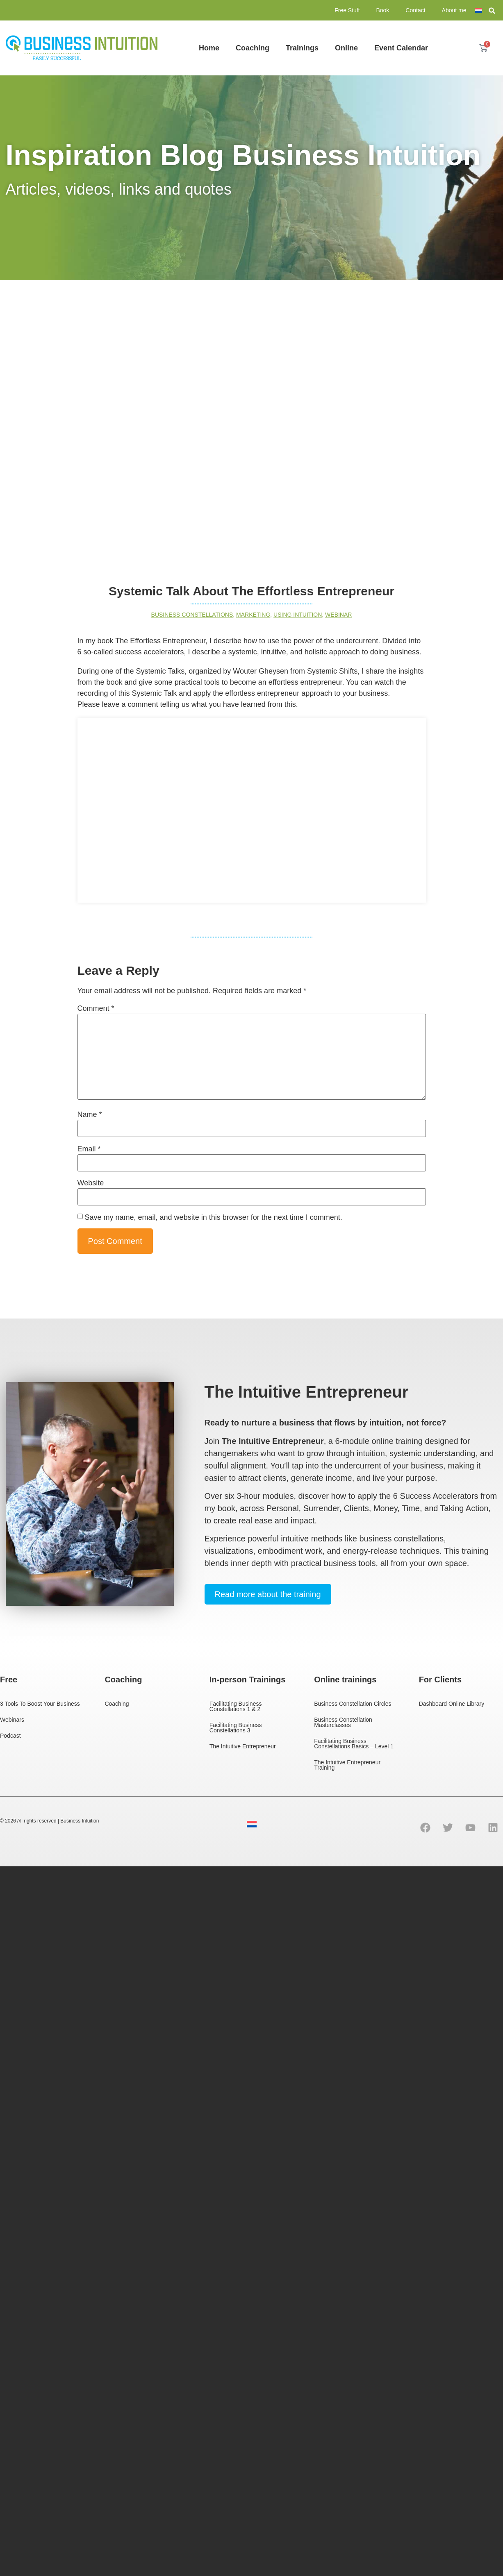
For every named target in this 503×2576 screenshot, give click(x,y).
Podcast (10, 1735)
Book (382, 10)
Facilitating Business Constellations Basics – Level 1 (354, 1744)
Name (89, 1114)
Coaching (252, 48)
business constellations (192, 614)
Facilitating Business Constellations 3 (235, 1728)
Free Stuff (347, 10)
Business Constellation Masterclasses (343, 1722)
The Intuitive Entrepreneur (242, 1746)
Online (346, 48)
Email (89, 1149)
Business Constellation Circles (352, 1703)
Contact (415, 10)
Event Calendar (401, 48)
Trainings (302, 48)
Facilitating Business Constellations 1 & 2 (235, 1706)
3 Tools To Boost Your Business (40, 1703)
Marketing (253, 614)
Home (209, 48)
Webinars (12, 1719)
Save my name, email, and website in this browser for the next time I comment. (213, 1217)
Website (90, 1183)
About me (454, 10)
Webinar (338, 614)
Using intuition (297, 614)
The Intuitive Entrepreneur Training (347, 1765)
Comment (95, 1008)
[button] (492, 10)
